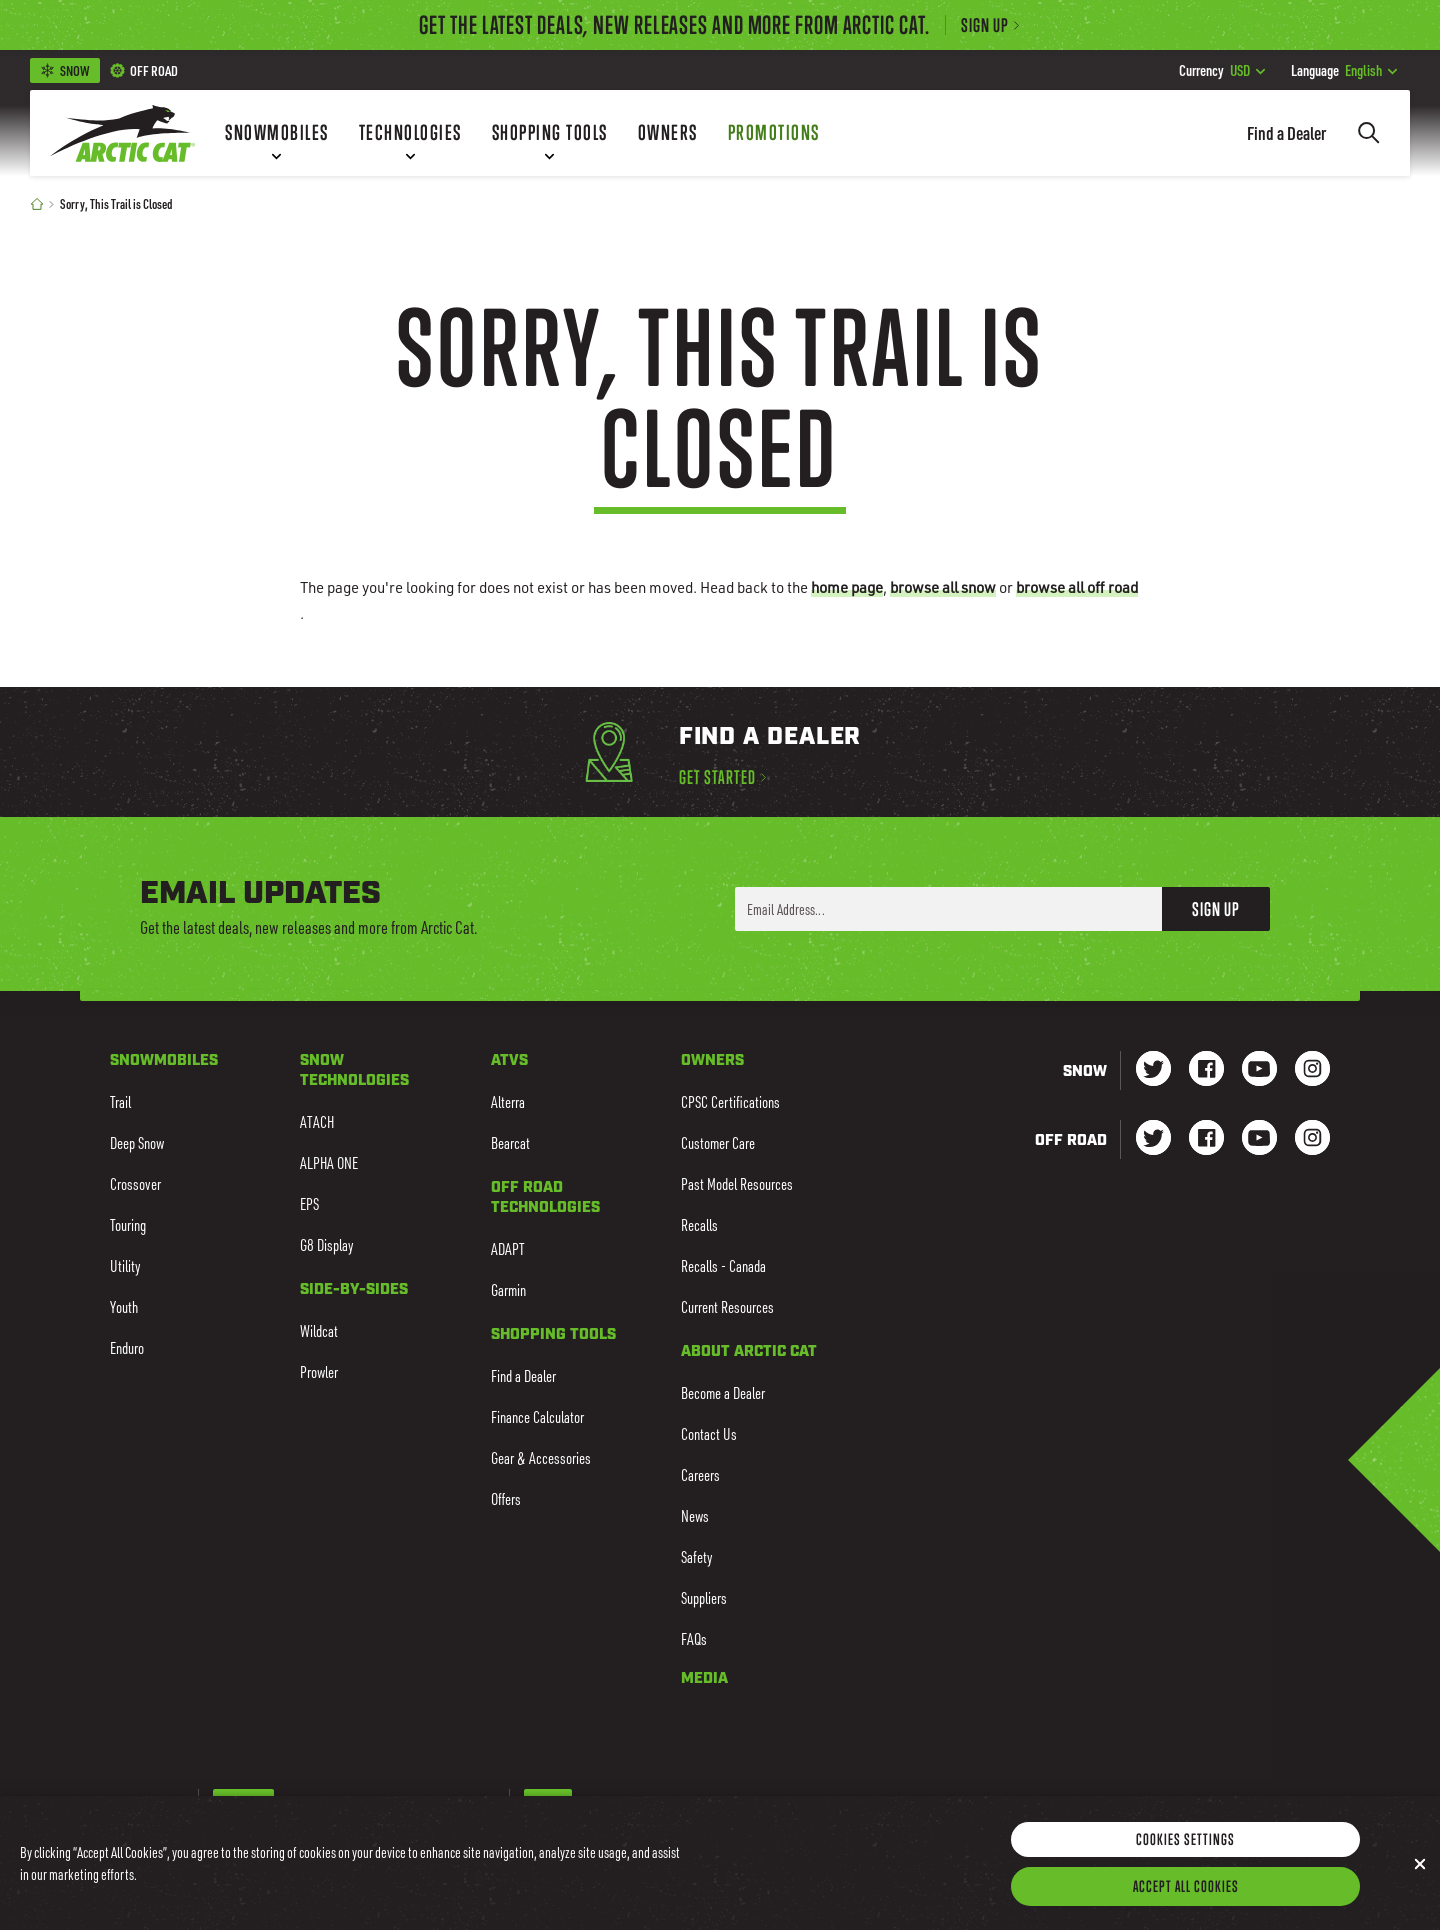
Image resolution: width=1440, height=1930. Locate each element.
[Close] (1420, 1892)
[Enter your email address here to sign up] (948, 909)
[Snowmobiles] (277, 133)
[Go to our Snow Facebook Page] (1206, 1070)
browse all (943, 587)
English (1344, 70)
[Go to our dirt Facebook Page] (1206, 1139)
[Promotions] (774, 133)
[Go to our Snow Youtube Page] (1259, 1070)
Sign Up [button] (1216, 909)
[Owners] (668, 133)
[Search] (1369, 133)
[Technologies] (410, 133)
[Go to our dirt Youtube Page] (1259, 1139)
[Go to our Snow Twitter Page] (1153, 1070)
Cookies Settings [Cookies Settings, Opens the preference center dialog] (1185, 1867)
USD (1222, 70)
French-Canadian (325, 1804)
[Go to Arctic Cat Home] (122, 133)
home (847, 587)
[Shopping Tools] (550, 133)
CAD (596, 1804)
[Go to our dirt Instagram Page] (1153, 1139)
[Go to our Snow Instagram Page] (1312, 1070)
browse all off (1077, 587)
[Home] (37, 203)
